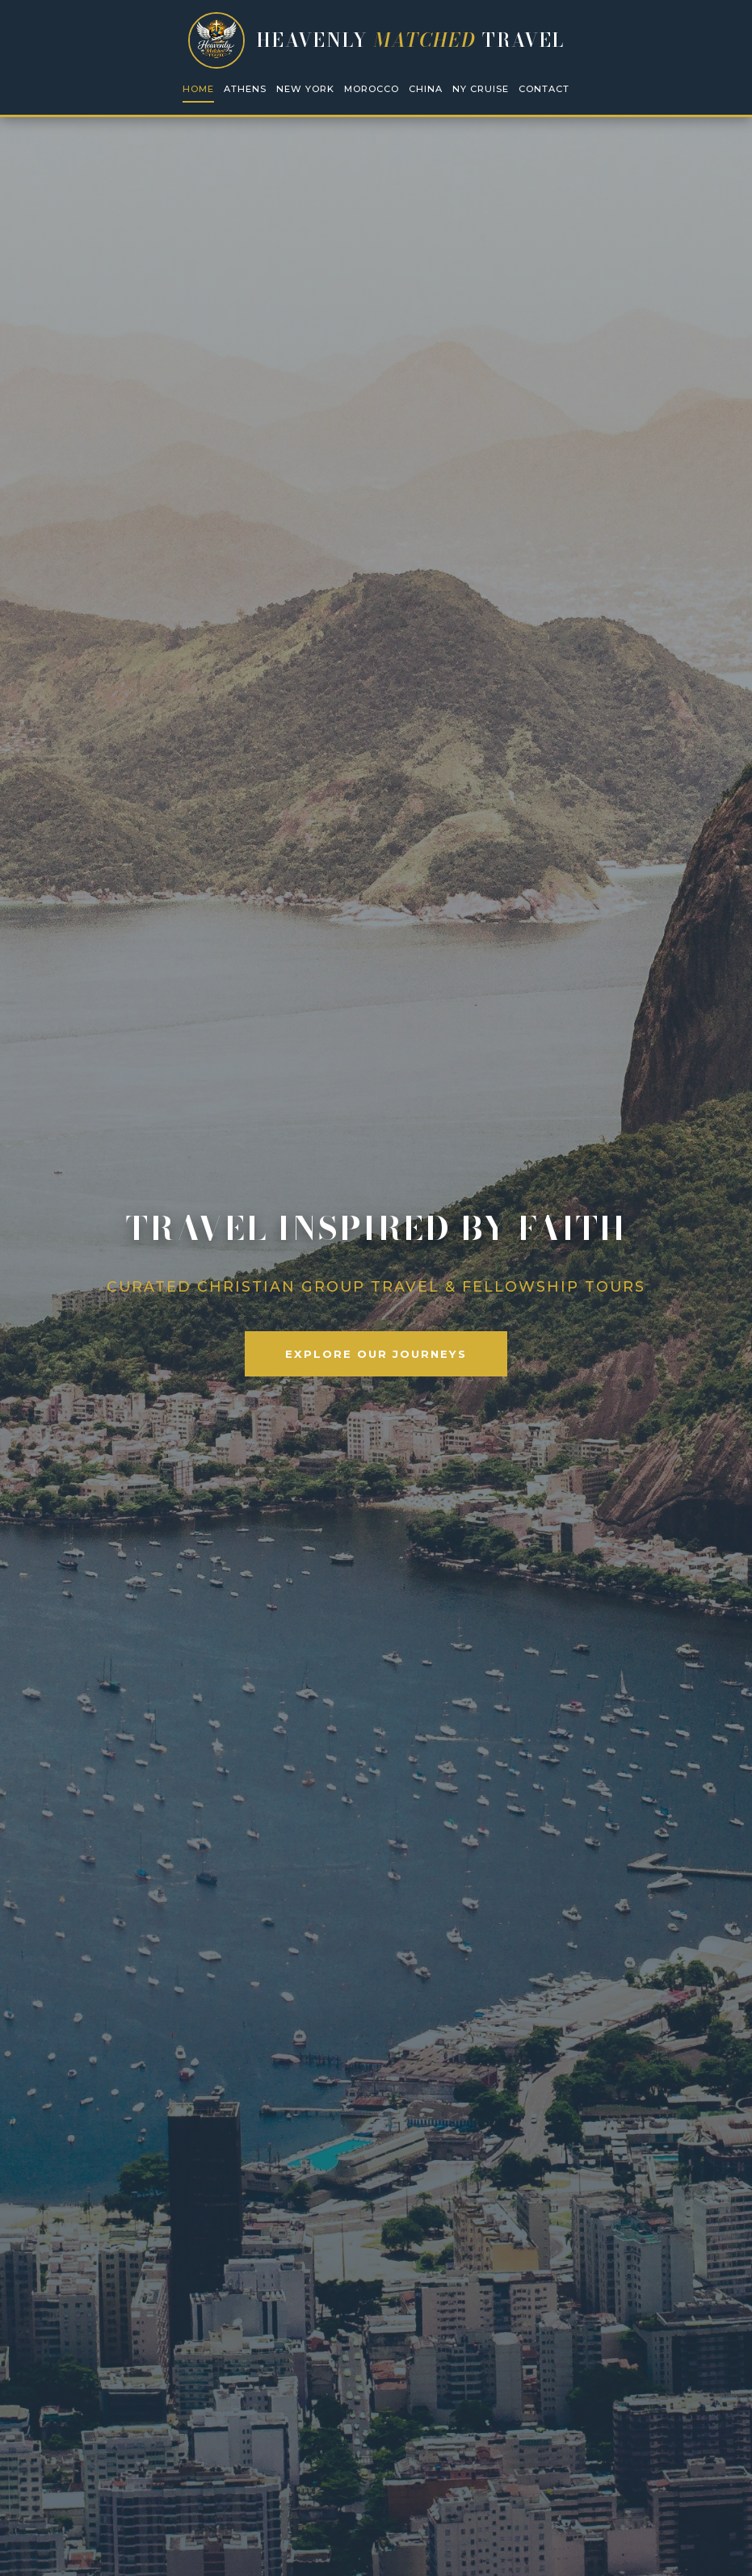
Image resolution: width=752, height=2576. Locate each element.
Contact (544, 89)
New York (305, 89)
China (426, 89)
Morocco (371, 89)
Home (198, 89)
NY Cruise (480, 89)
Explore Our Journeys (376, 1353)
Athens (245, 89)
